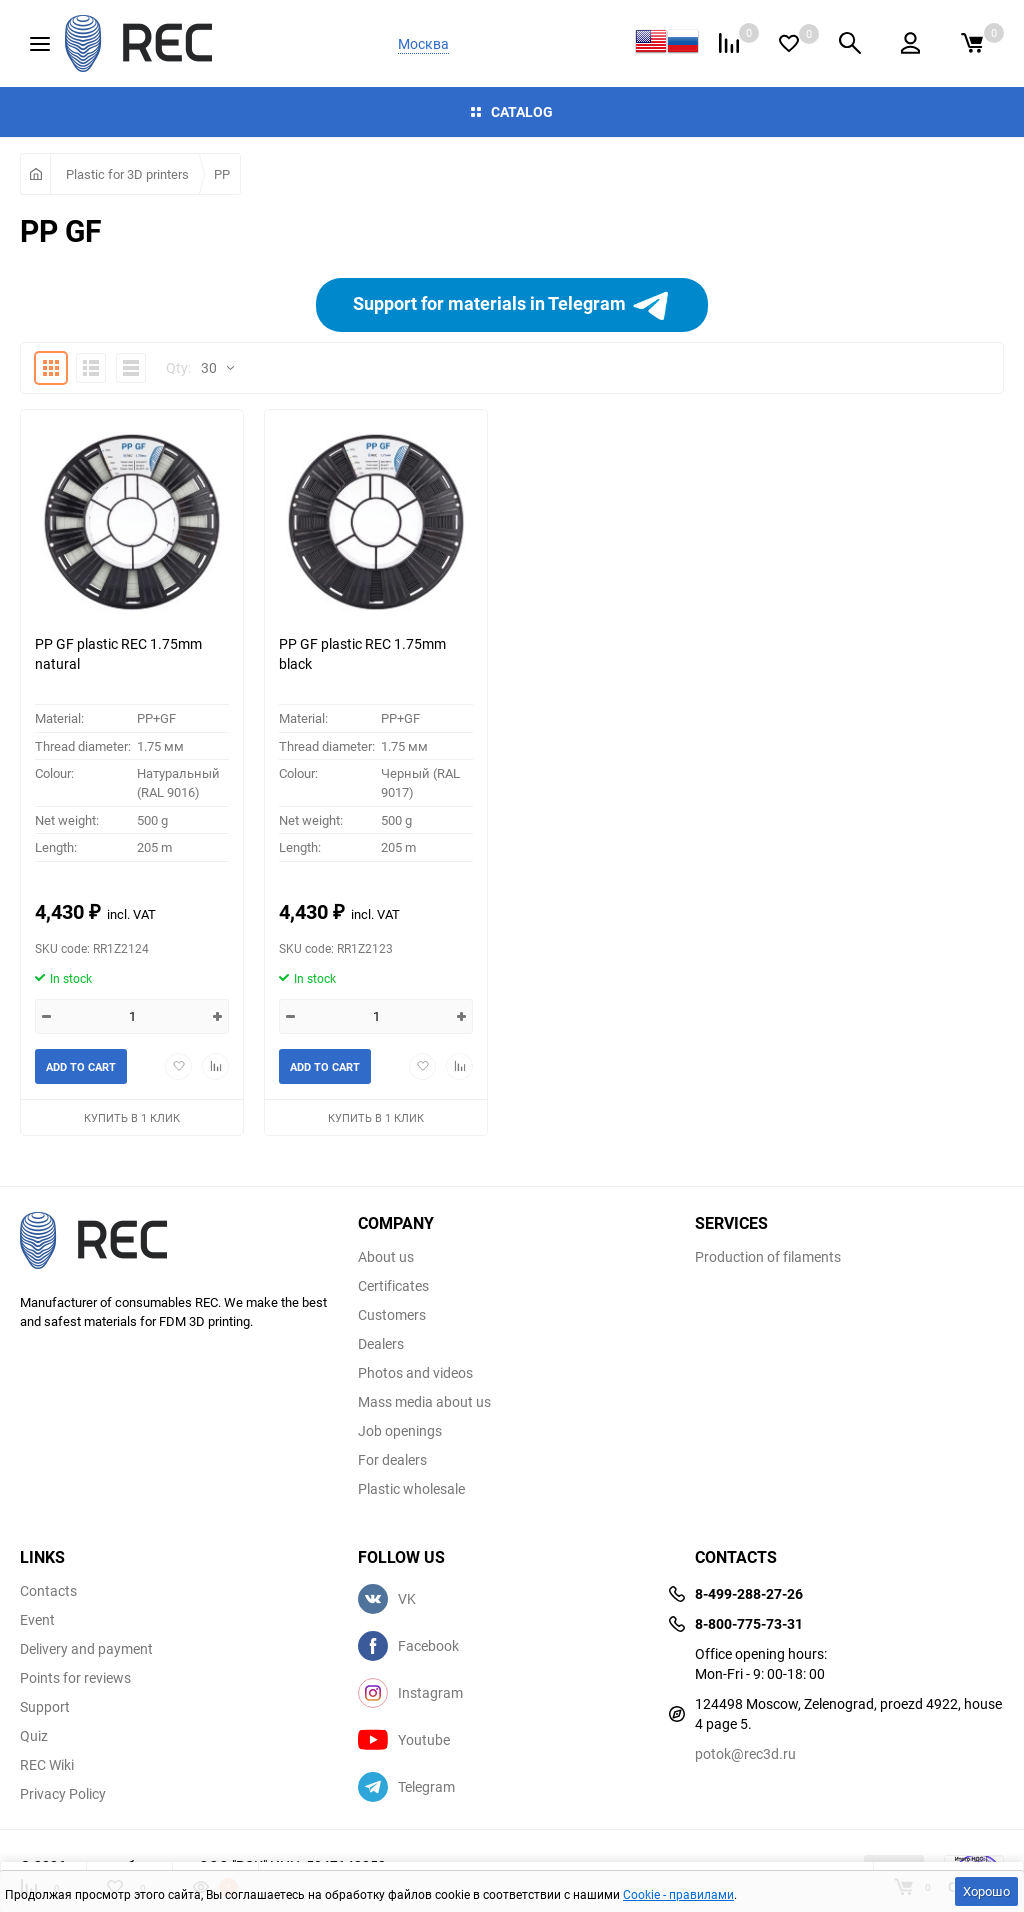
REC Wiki (47, 1765)
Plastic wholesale (411, 1489)
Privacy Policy (63, 1794)
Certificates (393, 1286)
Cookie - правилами (678, 1894)
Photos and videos (415, 1373)
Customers (392, 1315)
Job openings (400, 1431)
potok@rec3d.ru (745, 1753)
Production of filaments (768, 1257)
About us (386, 1257)
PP (222, 174)
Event (37, 1620)
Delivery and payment (86, 1649)
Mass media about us (424, 1402)
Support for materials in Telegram (512, 305)
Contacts (48, 1591)
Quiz (34, 1736)
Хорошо (986, 1891)
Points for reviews (75, 1678)
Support (45, 1707)
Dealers (381, 1344)
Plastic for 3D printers (127, 174)
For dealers (392, 1460)
